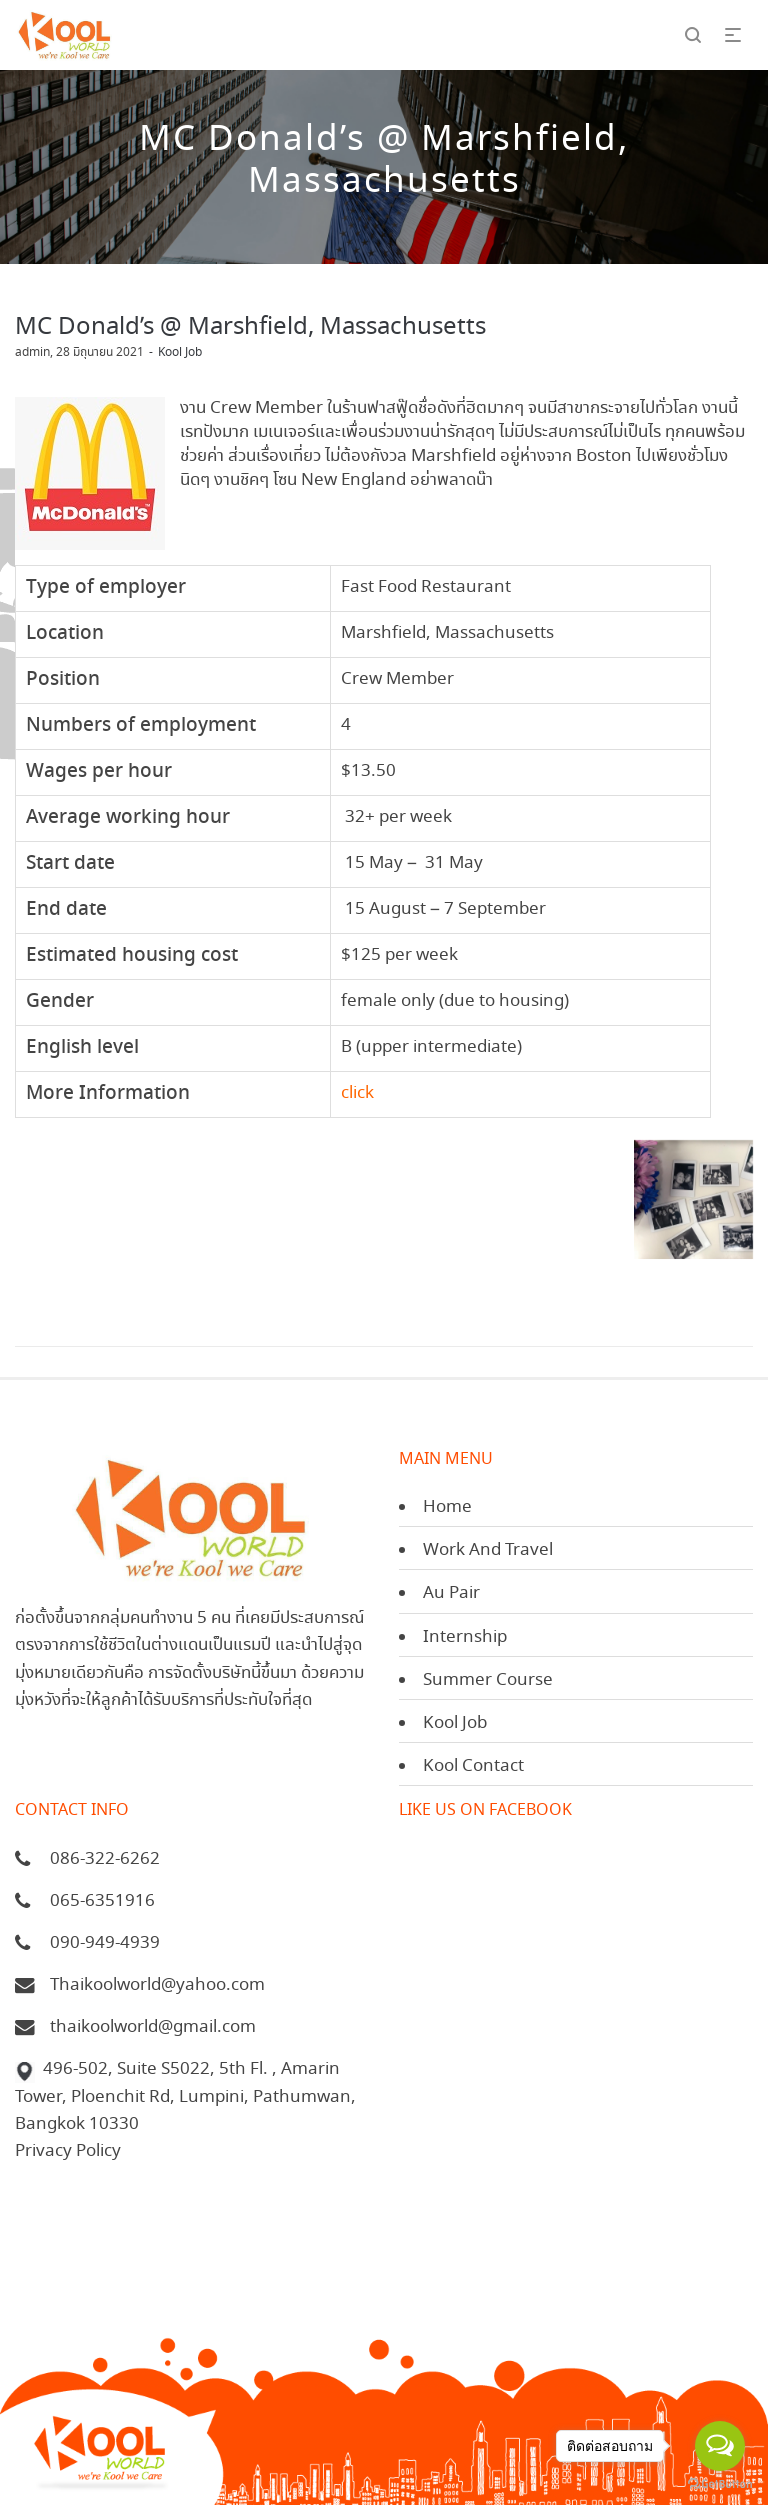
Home (447, 1507)
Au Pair (451, 1593)
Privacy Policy (68, 2151)
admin (32, 352)
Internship (465, 1637)
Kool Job (180, 352)
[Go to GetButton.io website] (720, 2484)
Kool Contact (473, 1766)
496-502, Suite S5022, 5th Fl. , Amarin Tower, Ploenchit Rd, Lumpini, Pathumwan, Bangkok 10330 (185, 2096)
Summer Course (488, 1680)
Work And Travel (488, 1550)
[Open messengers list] (720, 2446)
